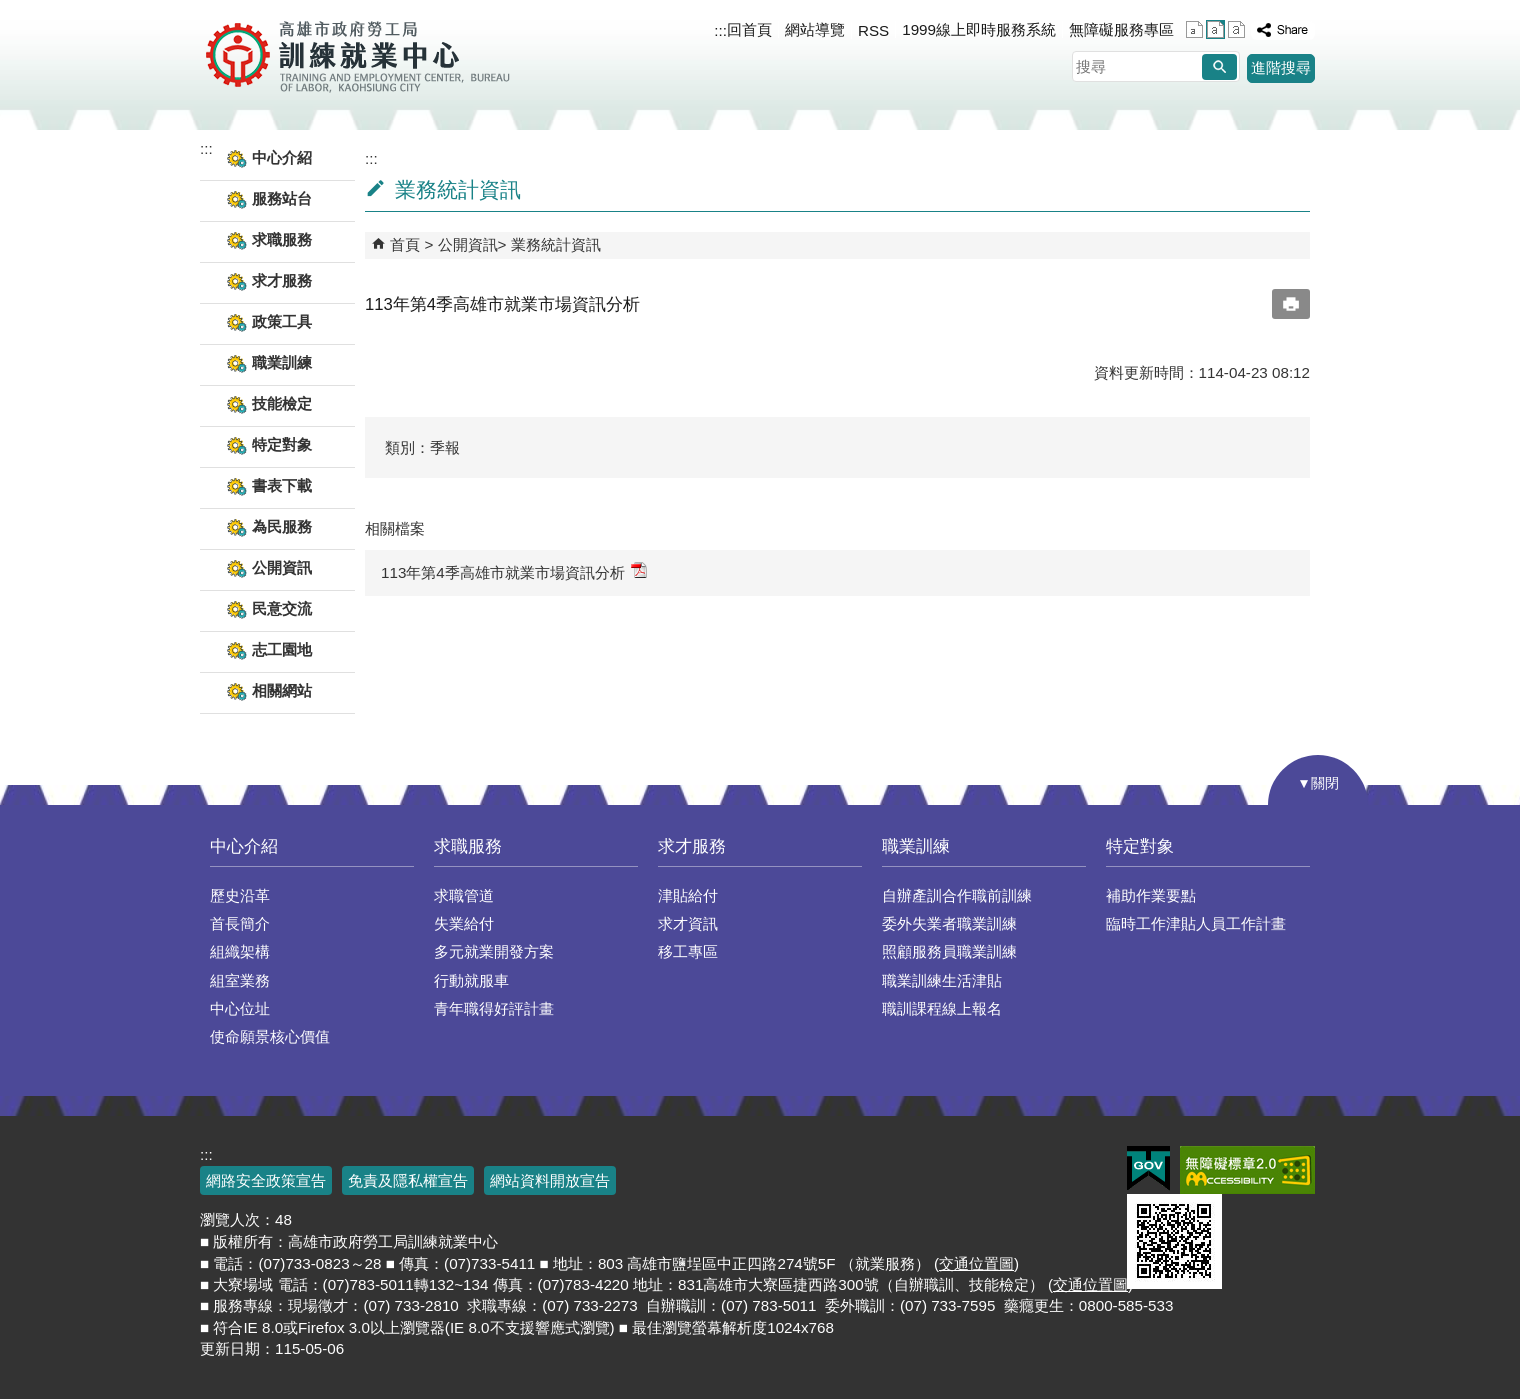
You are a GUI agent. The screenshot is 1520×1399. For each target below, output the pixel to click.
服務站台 (282, 198)
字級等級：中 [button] (1215, 29)
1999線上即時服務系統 (979, 29)
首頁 (405, 244)
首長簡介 (240, 923)
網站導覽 (815, 29)
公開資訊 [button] (282, 567)
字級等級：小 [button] (1194, 29)
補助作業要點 (1151, 895)
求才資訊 (688, 923)
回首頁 (749, 29)
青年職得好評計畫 (494, 1008)
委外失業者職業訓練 (949, 923)
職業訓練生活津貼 (942, 980)
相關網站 (282, 690)
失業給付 (464, 923)
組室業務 (240, 980)
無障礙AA (1247, 1170)
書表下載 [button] (282, 485)
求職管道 (464, 895)
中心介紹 (244, 846)
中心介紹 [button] (282, 157)
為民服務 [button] (282, 526)
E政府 (1148, 1168)
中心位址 (240, 1008)
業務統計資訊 (556, 244)
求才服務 (692, 846)
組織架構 (240, 951)
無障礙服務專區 (1121, 29)
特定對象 (1140, 846)
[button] (1219, 67)
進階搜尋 (1281, 67)
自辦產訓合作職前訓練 (957, 895)
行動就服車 (471, 980)
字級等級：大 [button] (1236, 29)
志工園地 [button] (282, 649)
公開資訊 (468, 244)
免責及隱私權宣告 (408, 1180)
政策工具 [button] (282, 321)
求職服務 (468, 846)
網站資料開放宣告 (550, 1180)
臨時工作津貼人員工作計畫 (1196, 923)
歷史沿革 (240, 895)
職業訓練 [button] (282, 362)
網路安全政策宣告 (266, 1180)
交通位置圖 (976, 1263)
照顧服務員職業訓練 (949, 951)
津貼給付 (688, 895)
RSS (873, 30)
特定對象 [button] (282, 444)
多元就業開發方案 (494, 951)
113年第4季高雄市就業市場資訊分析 (514, 571)
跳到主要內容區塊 (10, 10)
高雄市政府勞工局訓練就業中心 (357, 55)
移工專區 (688, 951)
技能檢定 (282, 403)
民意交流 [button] (282, 608)
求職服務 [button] (282, 239)
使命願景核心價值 (270, 1036)
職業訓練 (916, 846)
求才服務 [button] (282, 280)
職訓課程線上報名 (942, 1008)
